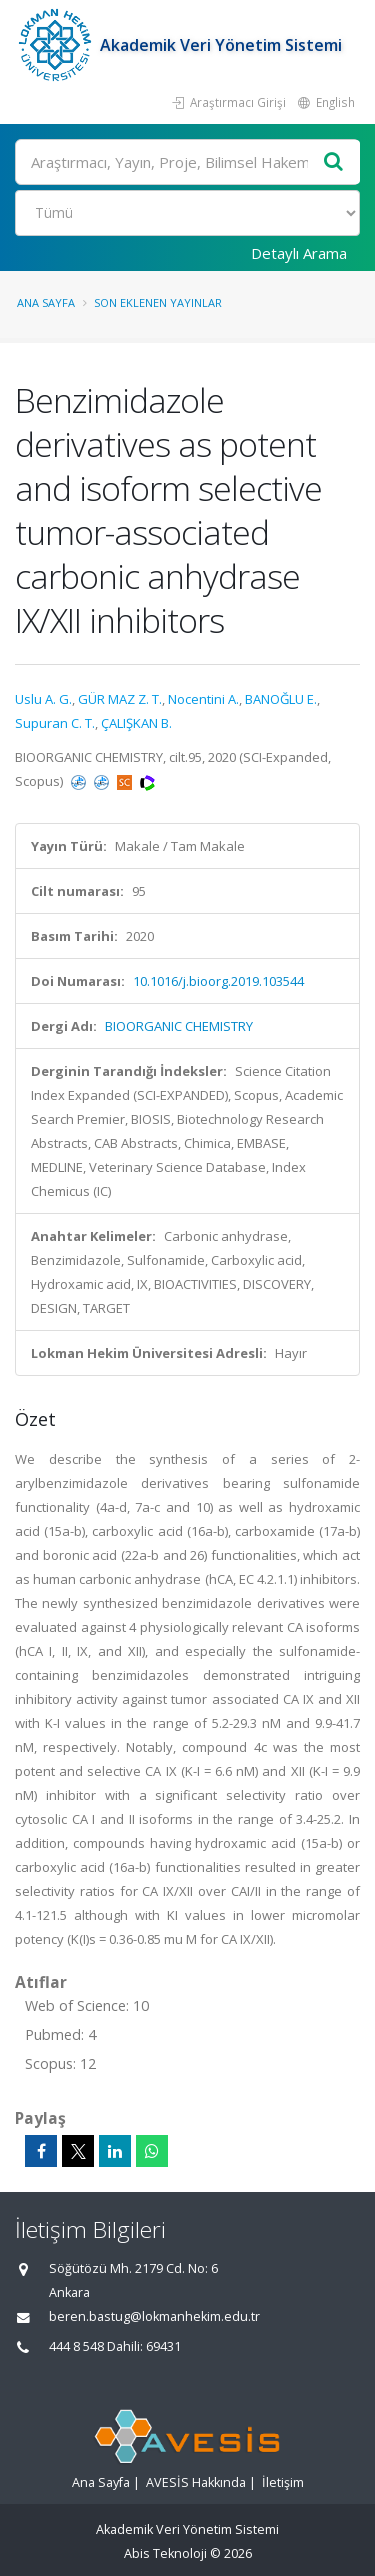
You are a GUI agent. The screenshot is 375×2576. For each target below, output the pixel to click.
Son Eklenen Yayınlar (158, 302)
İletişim (283, 2482)
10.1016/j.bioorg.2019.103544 (218, 981)
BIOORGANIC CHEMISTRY (179, 1026)
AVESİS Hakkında (196, 2482)
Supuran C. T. (55, 723)
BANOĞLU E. (281, 699)
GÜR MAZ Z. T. (120, 699)
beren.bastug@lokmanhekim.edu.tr (154, 2316)
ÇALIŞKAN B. (136, 723)
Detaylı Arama (299, 253)
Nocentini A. (203, 699)
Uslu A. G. (43, 699)
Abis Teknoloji (165, 2553)
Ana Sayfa (46, 302)
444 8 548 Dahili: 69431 (115, 2346)
